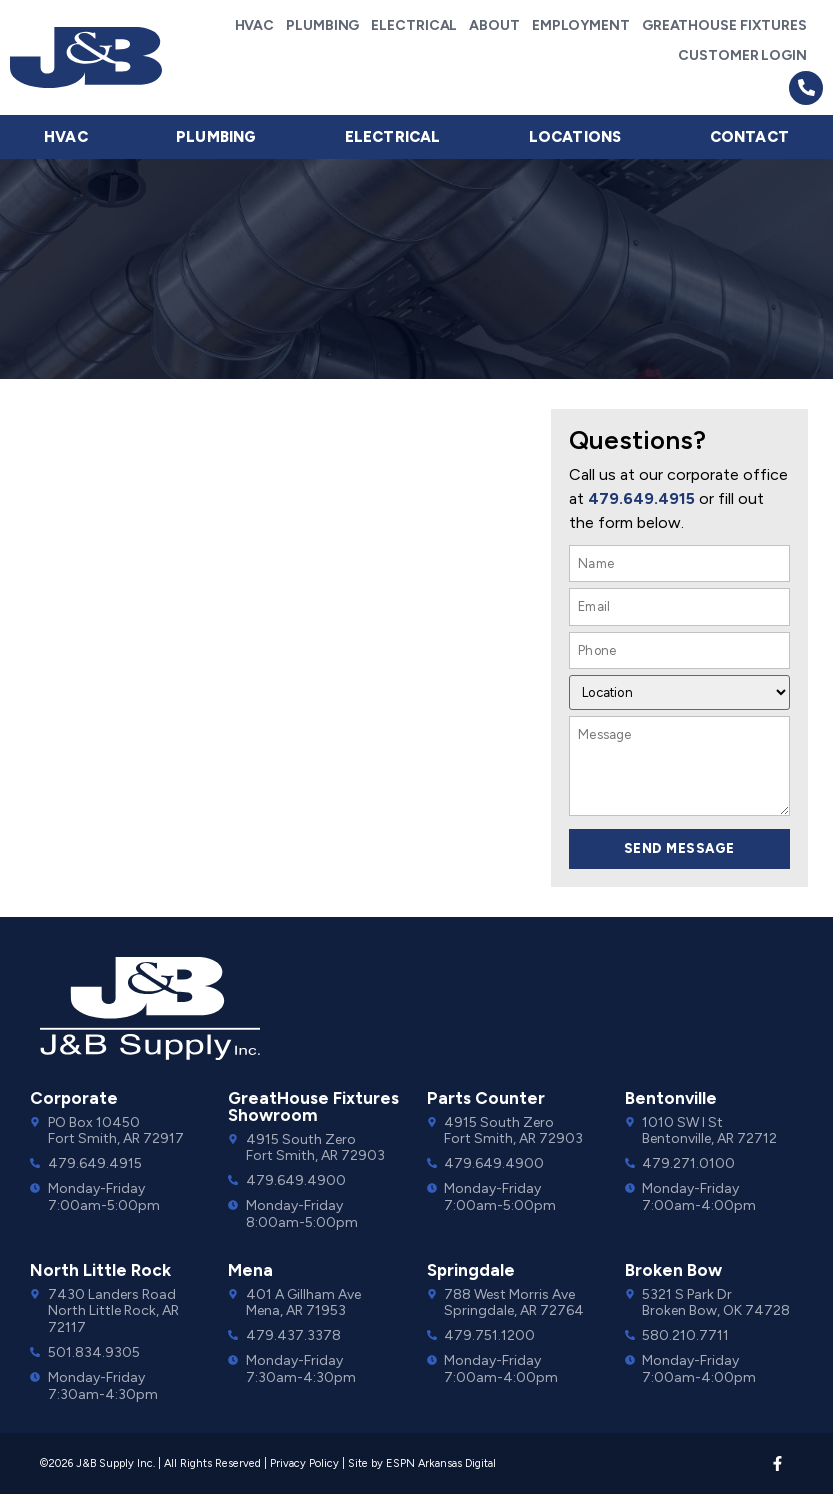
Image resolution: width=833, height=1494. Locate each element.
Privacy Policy (304, 1463)
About (494, 25)
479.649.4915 (641, 498)
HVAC (255, 25)
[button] (806, 88)
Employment (581, 25)
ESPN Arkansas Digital (441, 1463)
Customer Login (742, 55)
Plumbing (322, 25)
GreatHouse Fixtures (724, 25)
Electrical (414, 25)
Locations (575, 137)
